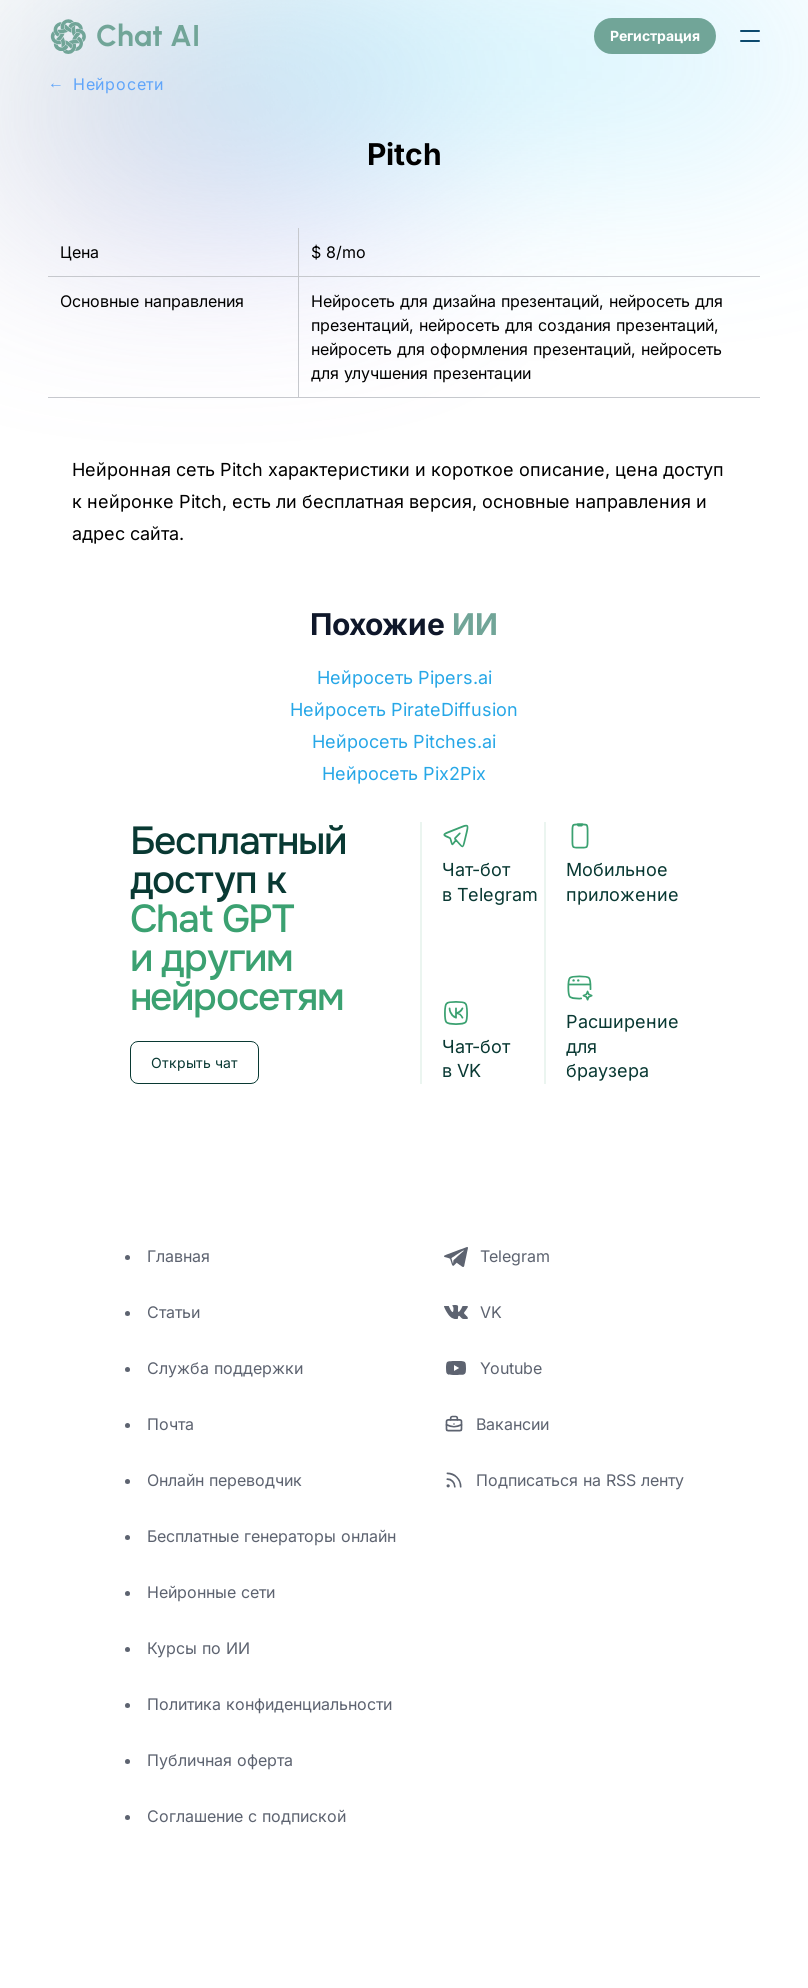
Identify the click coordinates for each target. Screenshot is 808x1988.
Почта (170, 1424)
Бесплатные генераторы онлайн (271, 1536)
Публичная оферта (220, 1760)
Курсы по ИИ (198, 1648)
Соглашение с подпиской (246, 1816)
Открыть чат (194, 1062)
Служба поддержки (225, 1368)
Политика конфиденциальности (269, 1704)
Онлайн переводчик (224, 1480)
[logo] (124, 36)
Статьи (173, 1312)
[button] (750, 36)
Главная (178, 1256)
